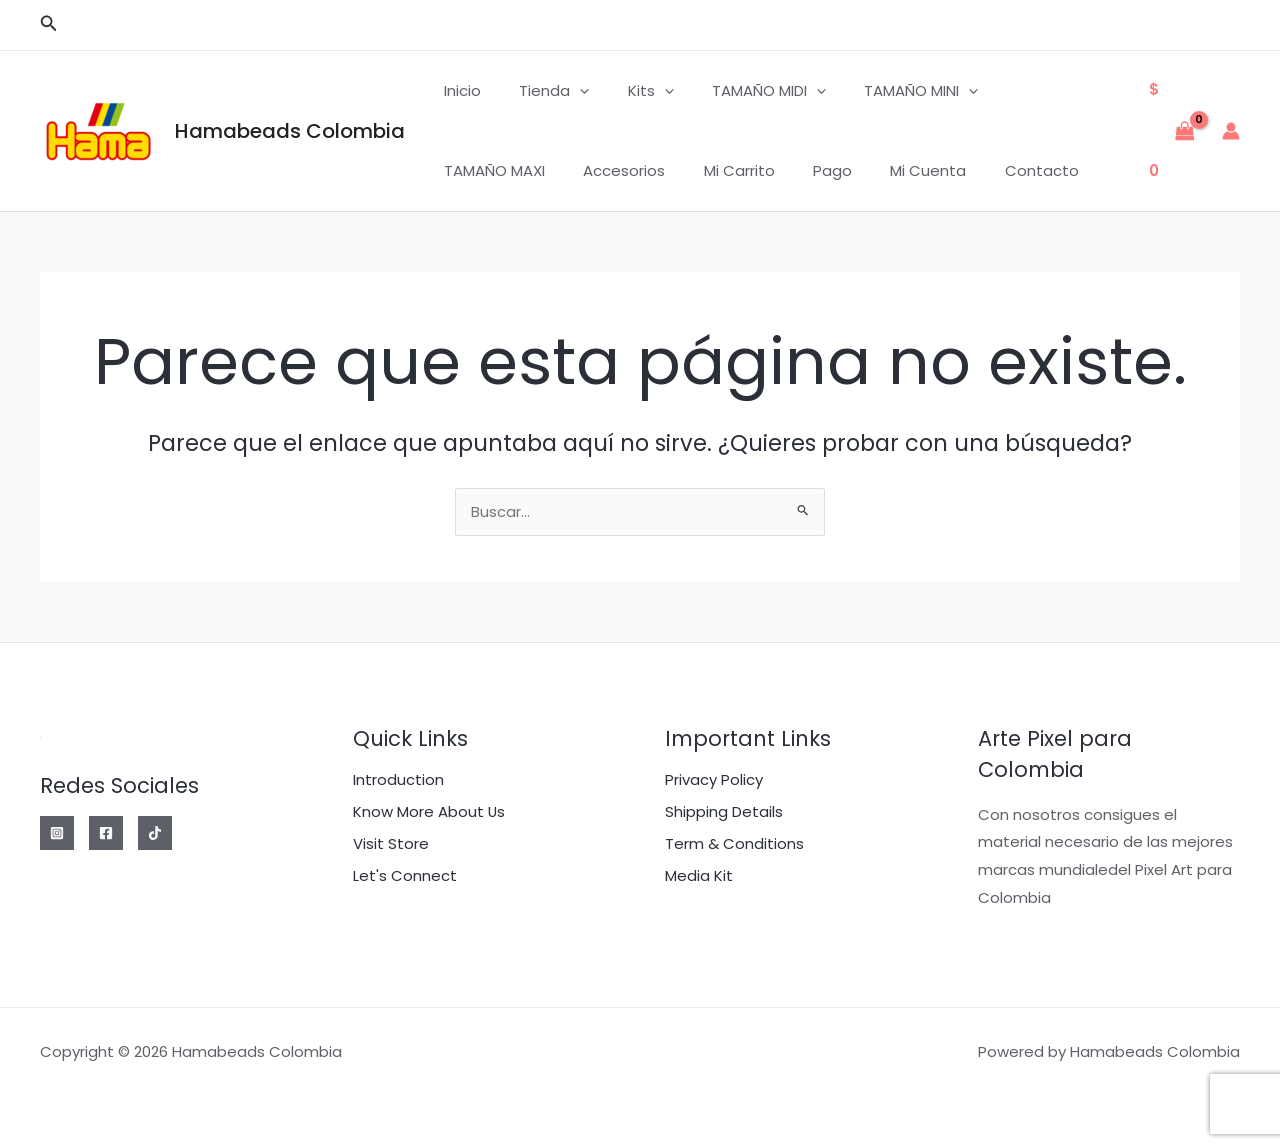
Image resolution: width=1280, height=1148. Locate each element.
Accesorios (481, 170)
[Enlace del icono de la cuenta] (1231, 131)
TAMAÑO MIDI (740, 91)
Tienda (542, 91)
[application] (567, 91)
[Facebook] (106, 833)
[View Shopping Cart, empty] (1171, 131)
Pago (672, 170)
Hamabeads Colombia (290, 131)
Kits (630, 91)
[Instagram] (57, 833)
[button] (49, 25)
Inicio (458, 90)
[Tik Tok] (155, 833)
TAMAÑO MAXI (1021, 90)
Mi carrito (587, 170)
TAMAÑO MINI (884, 91)
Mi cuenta (760, 170)
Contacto (865, 170)
